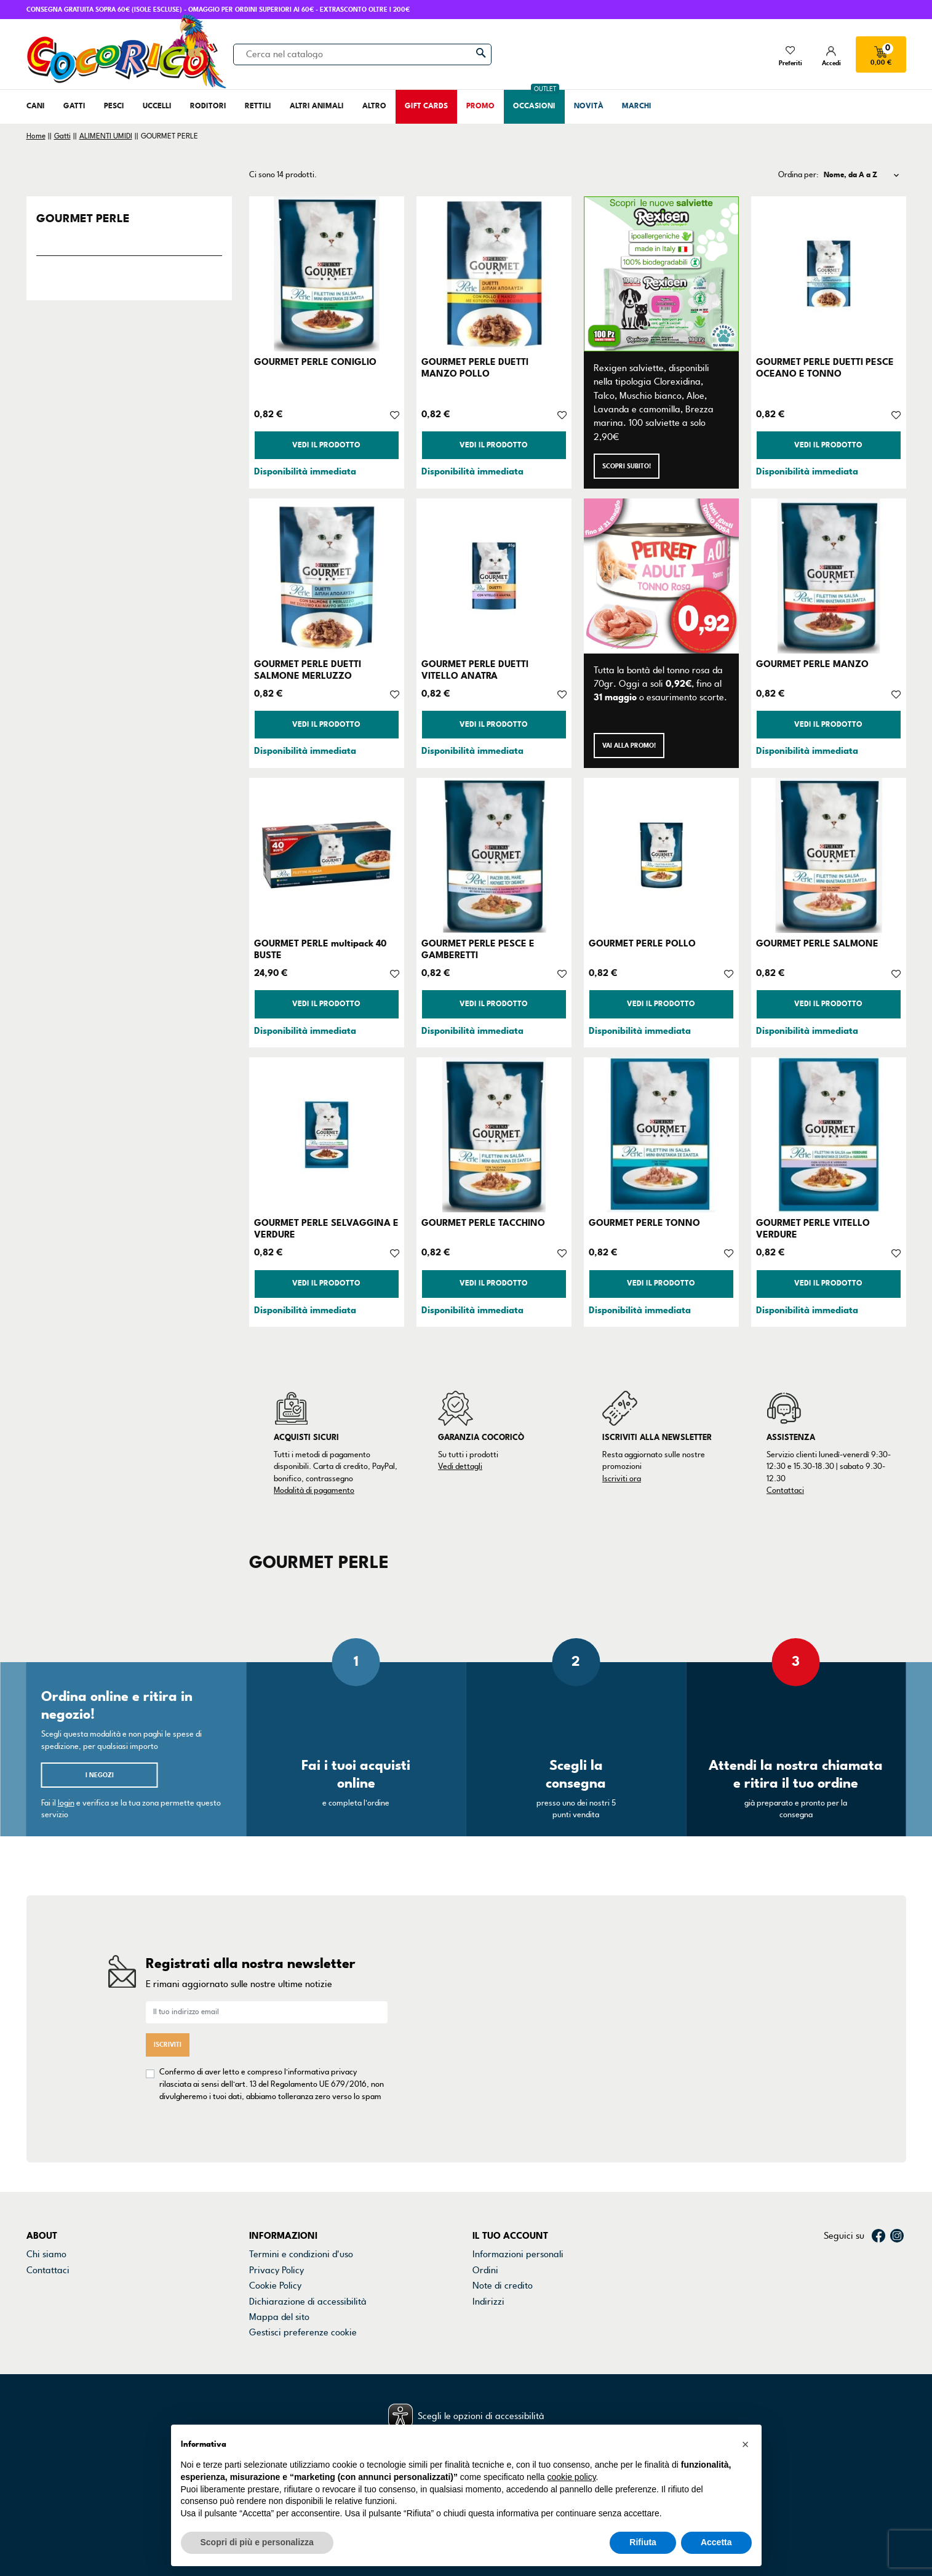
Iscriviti (167, 1995)
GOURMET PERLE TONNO (644, 1223)
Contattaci (785, 1490)
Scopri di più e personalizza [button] (257, 2542)
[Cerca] (362, 54)
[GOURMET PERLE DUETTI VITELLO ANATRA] (494, 576)
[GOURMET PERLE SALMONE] (828, 855)
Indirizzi (488, 2202)
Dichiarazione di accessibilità (308, 2202)
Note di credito (502, 2186)
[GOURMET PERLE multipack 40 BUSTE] (326, 855)
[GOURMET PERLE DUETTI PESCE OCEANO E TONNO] (828, 273)
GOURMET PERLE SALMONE (817, 943)
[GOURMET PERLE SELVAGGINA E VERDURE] (326, 1134)
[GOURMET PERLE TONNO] (661, 1134)
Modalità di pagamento (314, 1490)
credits (47, 2510)
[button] (745, 2444)
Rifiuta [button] (642, 2542)
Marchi (40, 2202)
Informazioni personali (518, 2155)
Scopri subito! (626, 466)
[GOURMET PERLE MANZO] (828, 576)
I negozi (100, 1775)
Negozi (40, 2186)
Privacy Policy (276, 2170)
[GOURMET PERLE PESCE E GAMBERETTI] (494, 855)
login (66, 1803)
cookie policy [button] (571, 2477)
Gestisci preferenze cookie (303, 2233)
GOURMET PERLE (83, 218)
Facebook (878, 2136)
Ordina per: (798, 174)
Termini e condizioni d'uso (301, 2155)
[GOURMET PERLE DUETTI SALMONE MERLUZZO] (326, 576)
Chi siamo (46, 2155)
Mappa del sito (279, 2217)
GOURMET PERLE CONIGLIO (315, 362)
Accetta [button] (716, 2542)
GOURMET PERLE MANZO (812, 664)
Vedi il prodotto (326, 445)
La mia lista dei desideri (520, 2233)
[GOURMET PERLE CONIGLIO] (326, 273)
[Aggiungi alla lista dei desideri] (394, 414)
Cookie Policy (275, 2186)
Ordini (485, 2170)
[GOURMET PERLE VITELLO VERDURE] (828, 1134)
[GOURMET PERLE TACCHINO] (494, 1134)
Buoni (483, 2217)
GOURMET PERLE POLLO (642, 943)
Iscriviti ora (621, 1478)
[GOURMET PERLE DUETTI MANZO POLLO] (494, 273)
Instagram (897, 2136)
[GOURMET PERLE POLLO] (661, 855)
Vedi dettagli (460, 1466)
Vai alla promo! (629, 745)
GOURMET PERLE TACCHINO (483, 1223)
